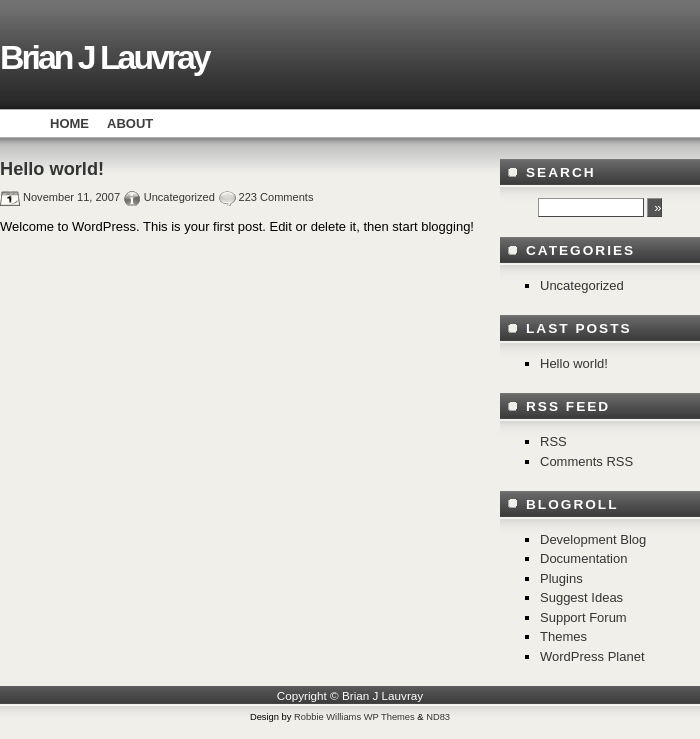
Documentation (583, 558)
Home (69, 123)
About (130, 123)
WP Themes (389, 717)
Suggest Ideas (581, 597)
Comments (586, 461)
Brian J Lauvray (104, 57)
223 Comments (276, 197)
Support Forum (583, 617)
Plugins (561, 578)
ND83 (438, 717)
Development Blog (593, 539)
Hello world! (52, 169)
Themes (563, 636)
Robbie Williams (327, 717)
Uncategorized (179, 197)
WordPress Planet (592, 656)
